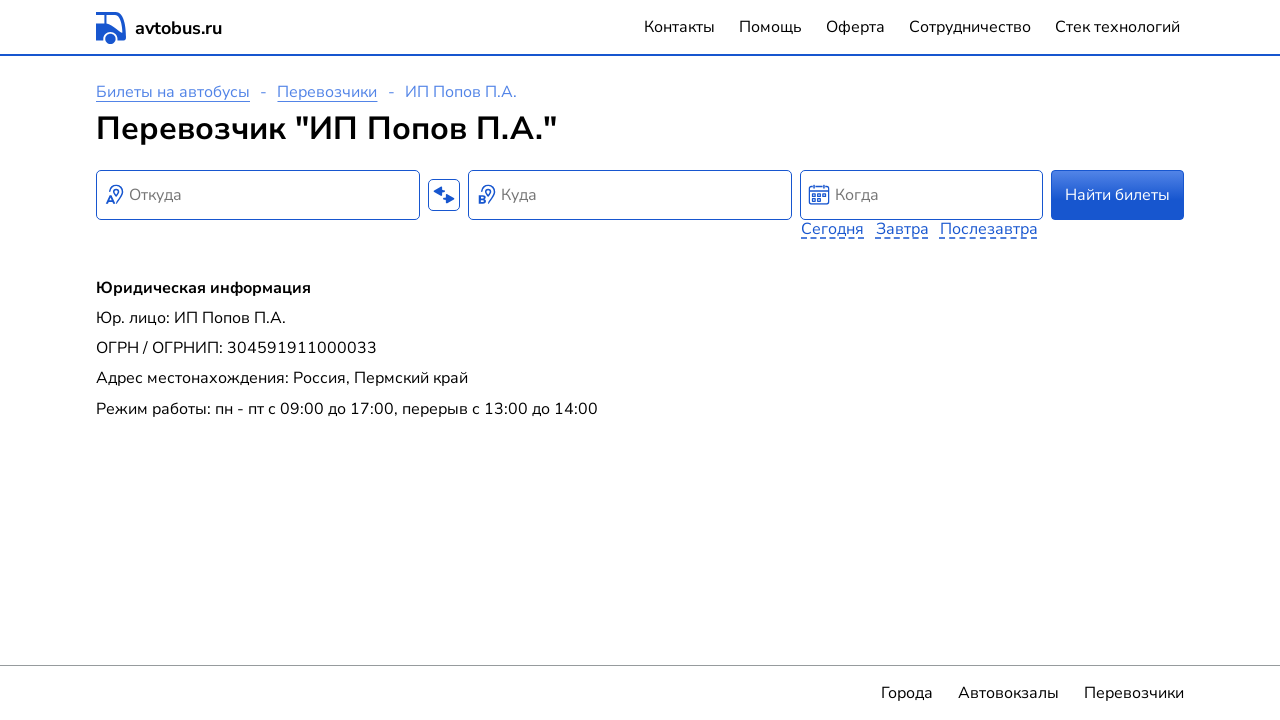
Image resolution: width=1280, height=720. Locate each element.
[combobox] (258, 195)
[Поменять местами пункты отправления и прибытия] (444, 195)
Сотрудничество (970, 27)
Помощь (770, 27)
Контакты (679, 27)
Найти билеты (1117, 195)
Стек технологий (1117, 27)
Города (907, 693)
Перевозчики (327, 92)
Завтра (902, 229)
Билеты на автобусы (173, 92)
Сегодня (832, 229)
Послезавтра (989, 229)
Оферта (855, 27)
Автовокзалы (1008, 693)
